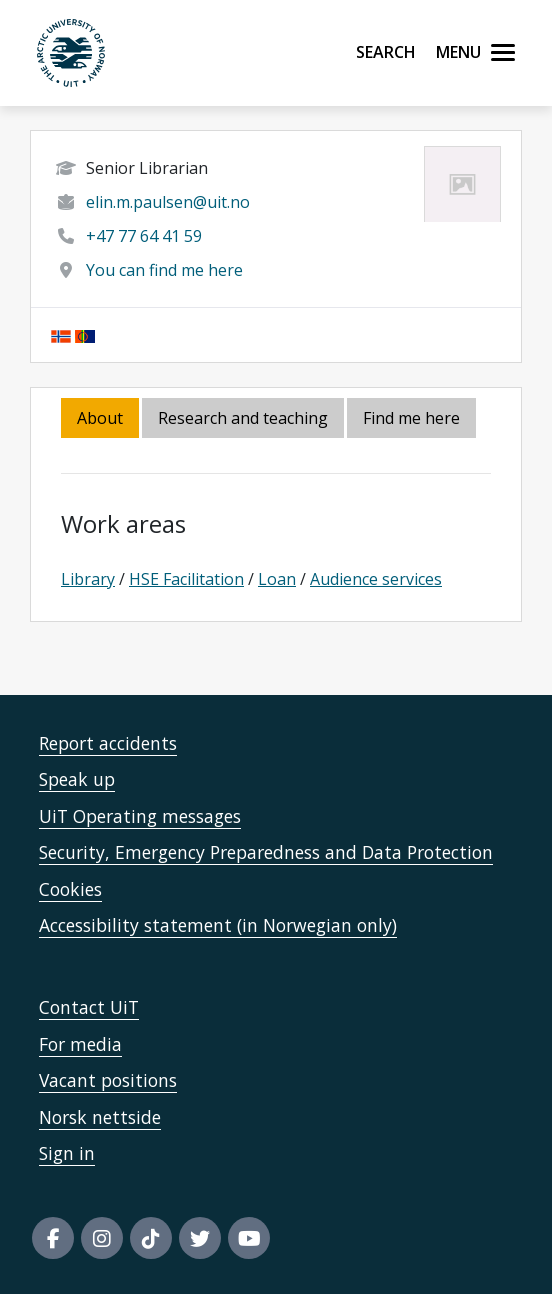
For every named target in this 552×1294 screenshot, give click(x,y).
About (100, 418)
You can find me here (164, 270)
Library (88, 579)
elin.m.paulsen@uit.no (168, 202)
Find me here (411, 418)
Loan (277, 579)
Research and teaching (243, 418)
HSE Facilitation (186, 579)
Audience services (376, 579)
